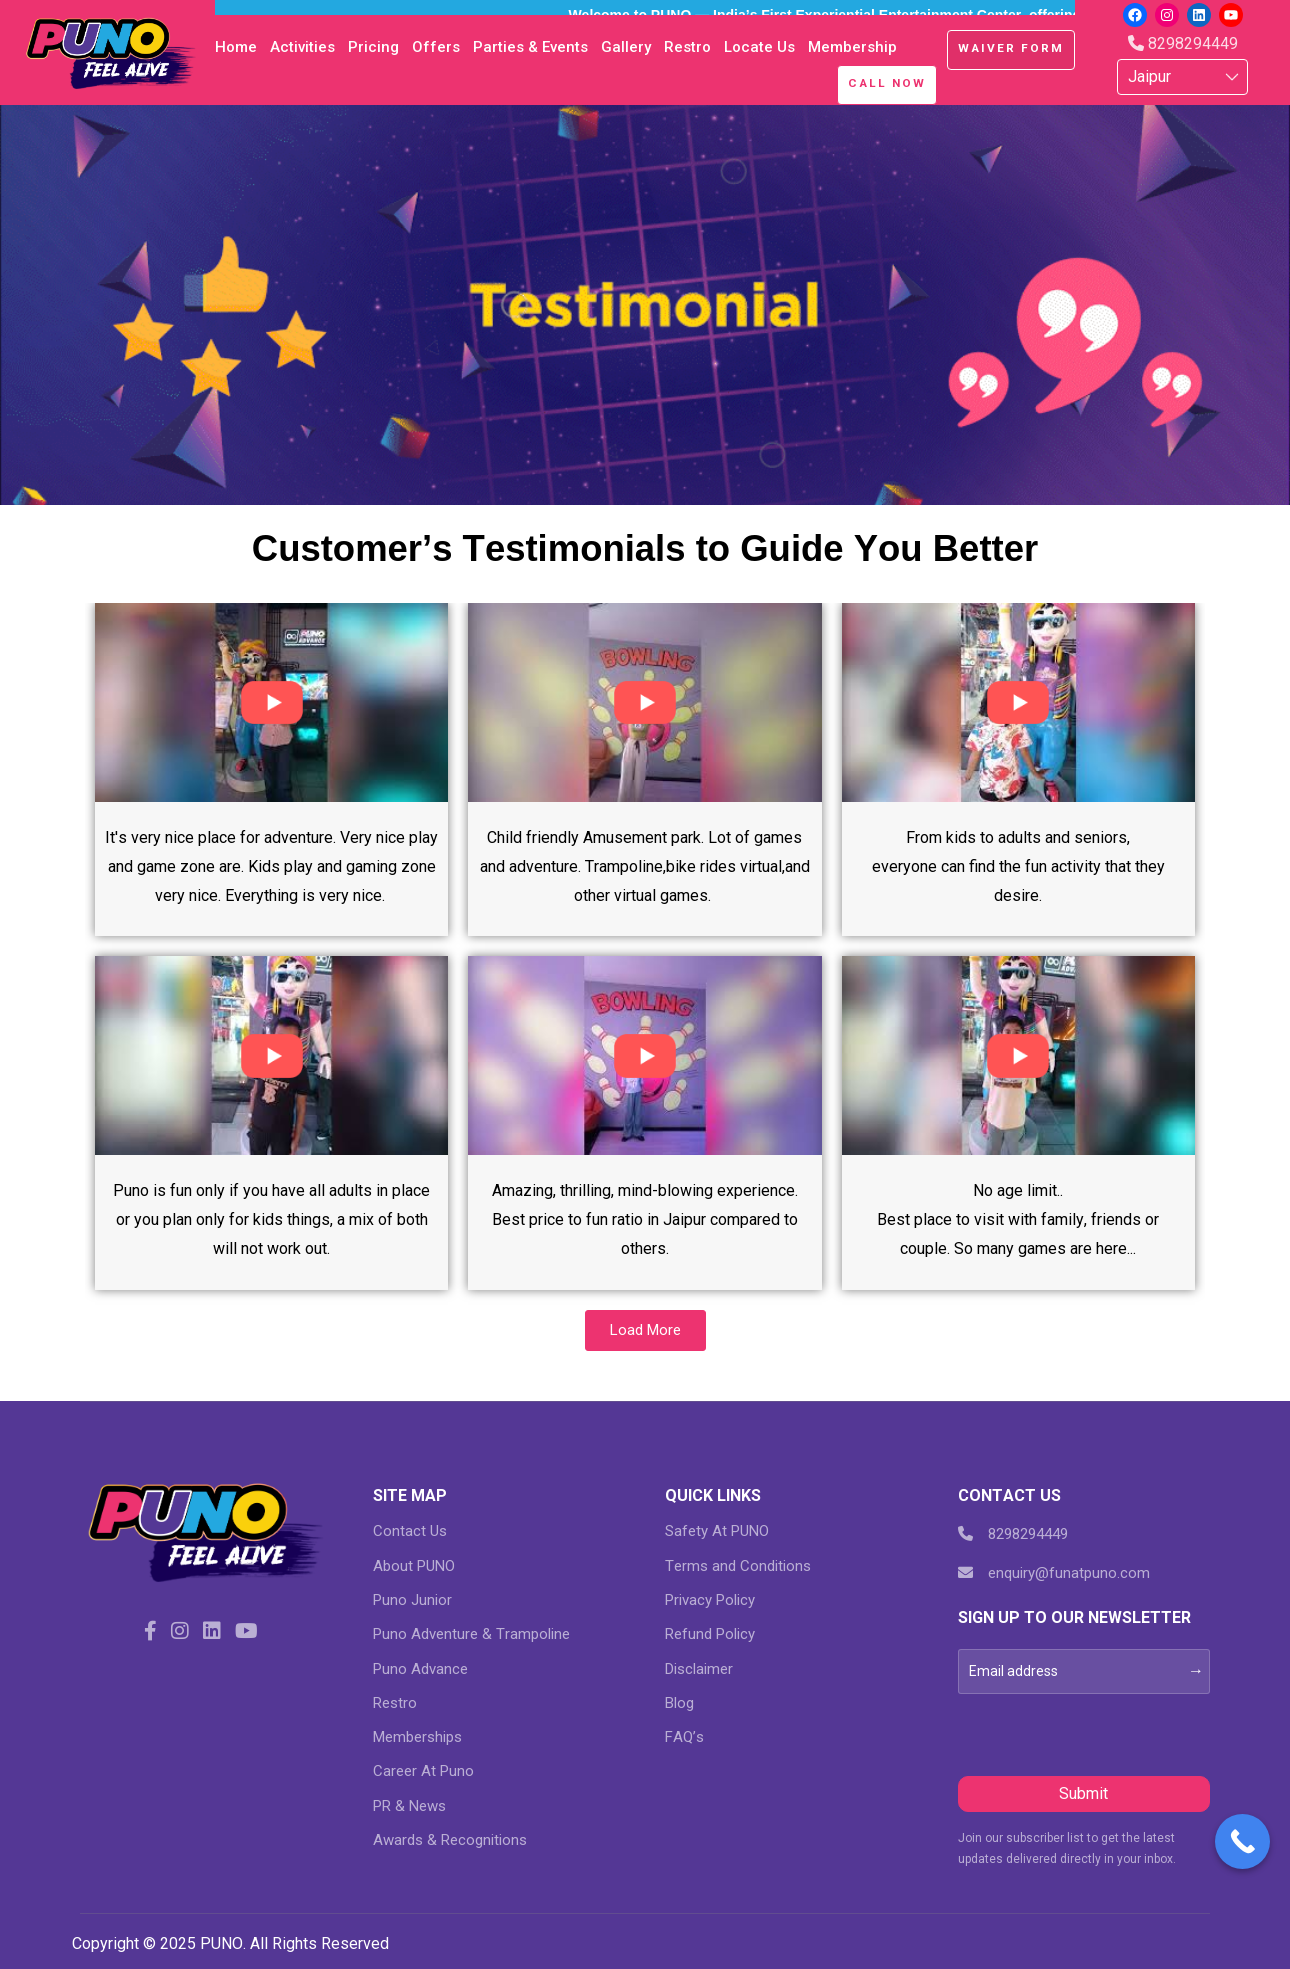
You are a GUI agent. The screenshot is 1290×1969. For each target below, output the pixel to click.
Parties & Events (530, 47)
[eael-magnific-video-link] (271, 700)
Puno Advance (420, 1669)
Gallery (626, 47)
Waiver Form (1011, 48)
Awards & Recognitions (450, 1840)
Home (236, 47)
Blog (679, 1703)
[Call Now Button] (1242, 1841)
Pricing (373, 47)
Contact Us (410, 1531)
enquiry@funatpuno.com (1054, 1573)
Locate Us (759, 47)
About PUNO (414, 1566)
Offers (436, 47)
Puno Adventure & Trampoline (471, 1634)
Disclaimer (699, 1669)
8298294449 (1183, 43)
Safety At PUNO (717, 1531)
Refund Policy (710, 1634)
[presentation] (1110, 1733)
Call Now (887, 83)
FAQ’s (684, 1737)
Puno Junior (412, 1600)
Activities (302, 47)
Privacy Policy (710, 1600)
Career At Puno (423, 1771)
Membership (852, 47)
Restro (687, 47)
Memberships (417, 1737)
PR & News (409, 1806)
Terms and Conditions (738, 1566)
